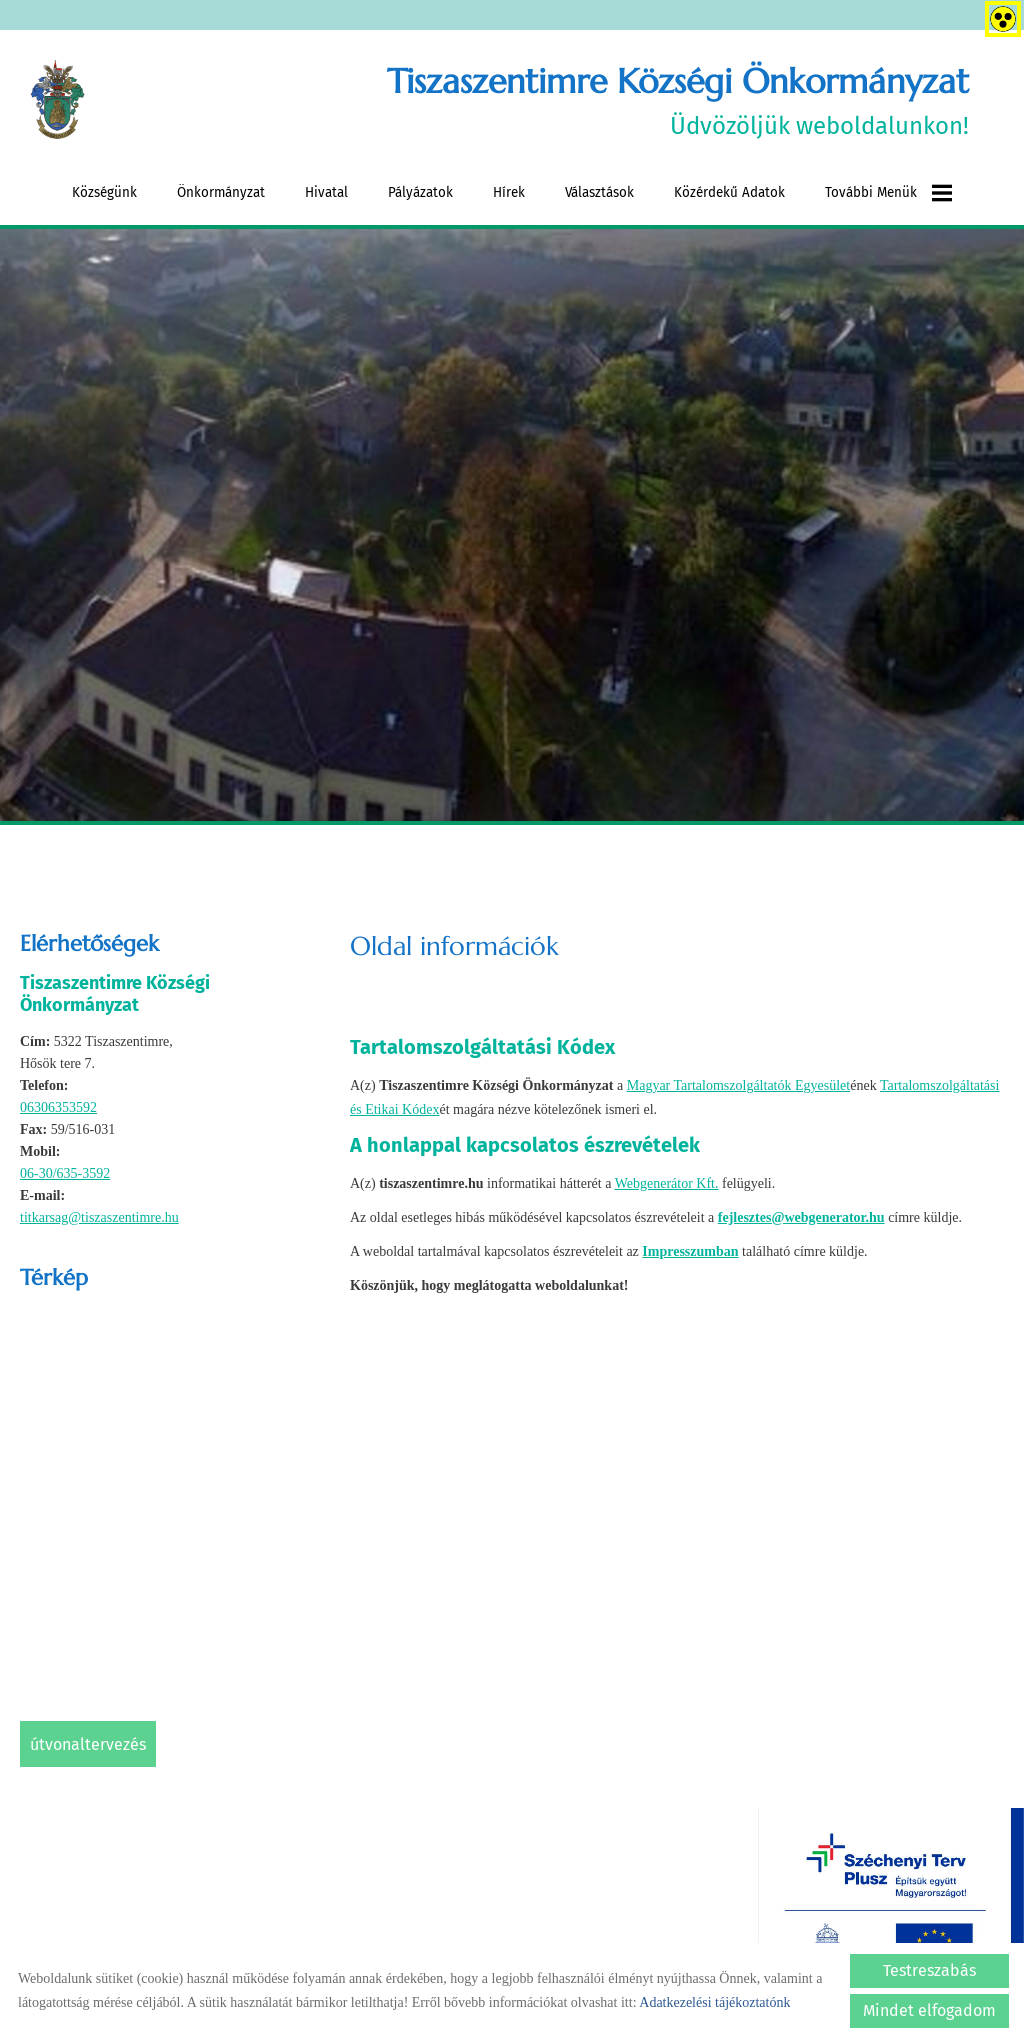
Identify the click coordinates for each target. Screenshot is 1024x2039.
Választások (599, 192)
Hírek (509, 192)
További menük (888, 193)
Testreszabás (929, 1970)
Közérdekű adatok (729, 192)
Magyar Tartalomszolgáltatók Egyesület (738, 1085)
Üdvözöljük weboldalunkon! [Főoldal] (678, 100)
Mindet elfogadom (929, 2010)
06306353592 (58, 1107)
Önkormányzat (221, 192)
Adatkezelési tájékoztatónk (714, 2002)
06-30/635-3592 (65, 1173)
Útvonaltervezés (88, 1744)
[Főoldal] (58, 101)
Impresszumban (690, 1250)
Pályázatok (420, 192)
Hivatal (326, 192)
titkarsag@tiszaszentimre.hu (99, 1217)
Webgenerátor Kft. (667, 1182)
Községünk (104, 192)
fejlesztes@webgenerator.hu (801, 1216)
